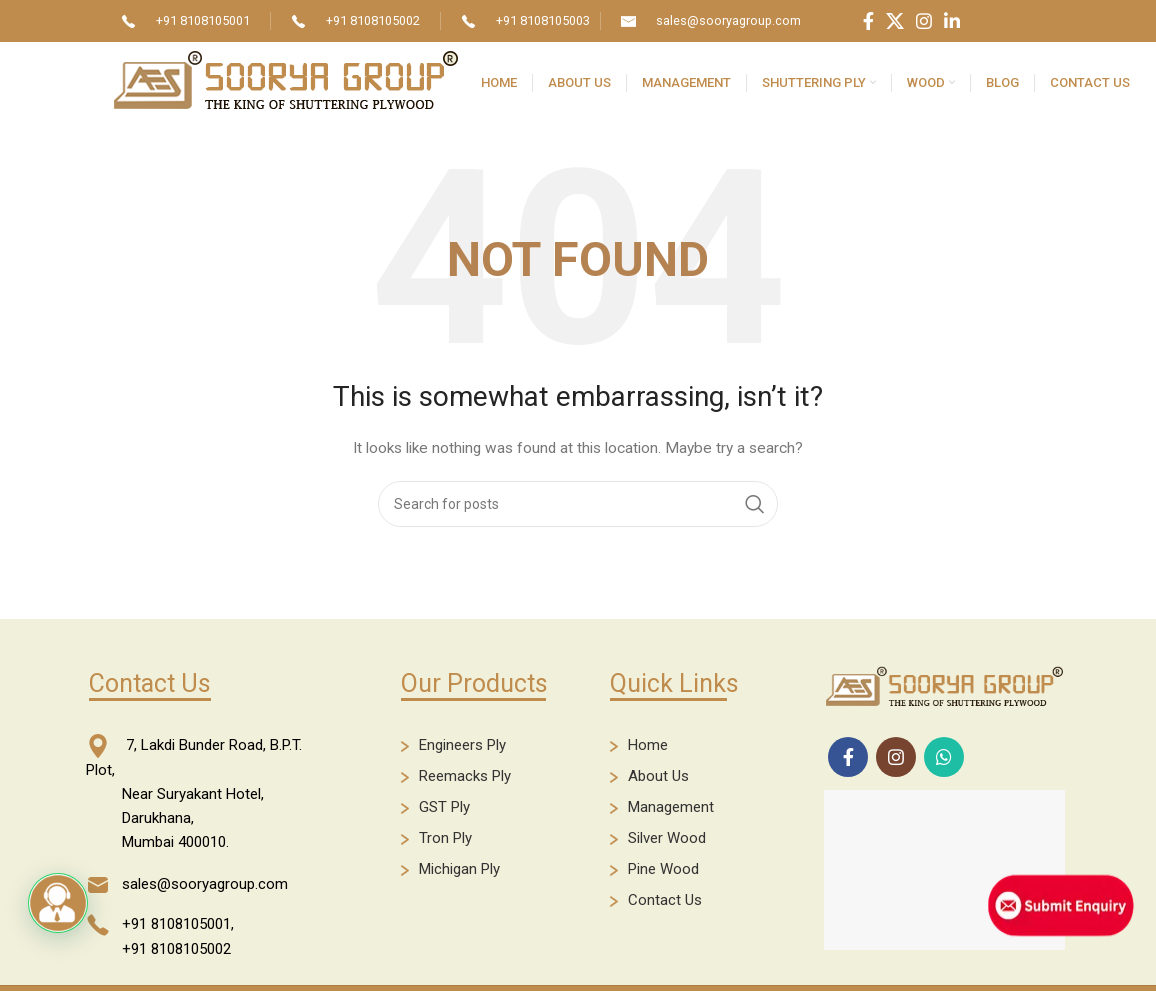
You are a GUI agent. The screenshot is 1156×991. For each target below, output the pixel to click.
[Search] (578, 504)
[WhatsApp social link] (944, 757)
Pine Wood (663, 869)
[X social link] (895, 21)
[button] (58, 903)
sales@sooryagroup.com (728, 20)
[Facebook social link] (868, 21)
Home (648, 745)
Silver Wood (667, 838)
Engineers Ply (462, 745)
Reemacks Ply (465, 776)
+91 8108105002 (373, 20)
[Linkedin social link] (952, 21)
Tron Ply (445, 838)
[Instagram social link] (924, 21)
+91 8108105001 (203, 20)
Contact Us (665, 900)
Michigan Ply (459, 869)
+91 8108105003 (543, 20)
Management (671, 807)
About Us (658, 776)
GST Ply (444, 807)
